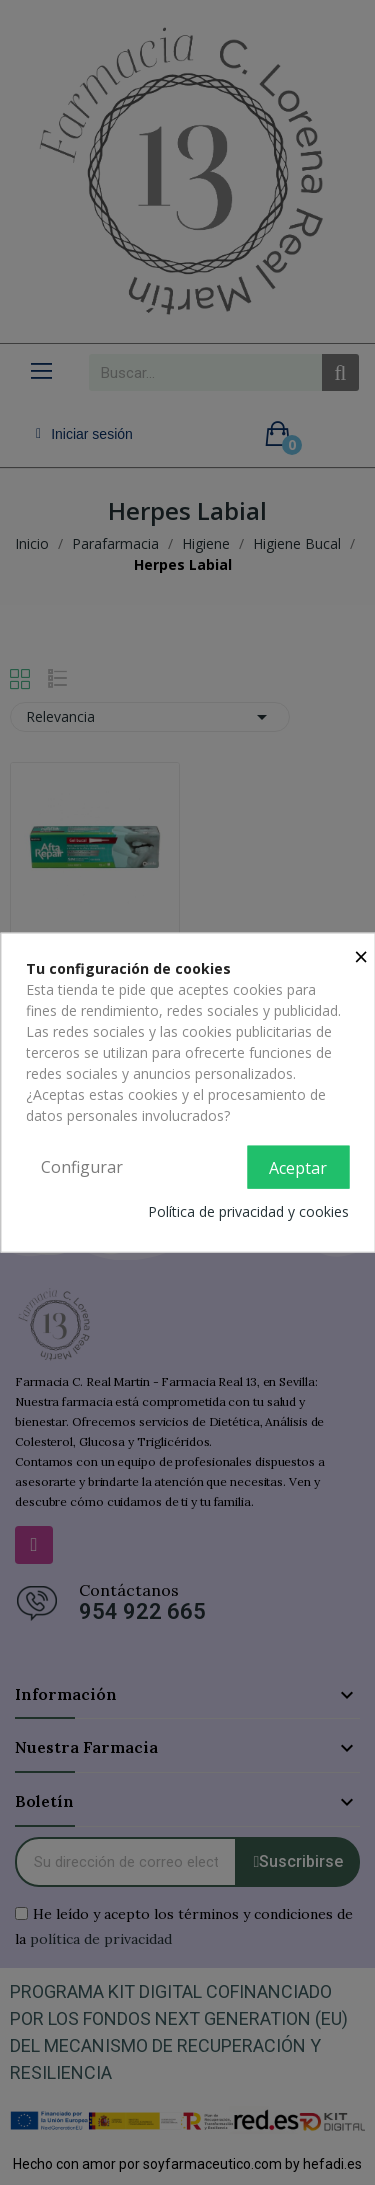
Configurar (82, 1166)
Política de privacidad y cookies (248, 1211)
